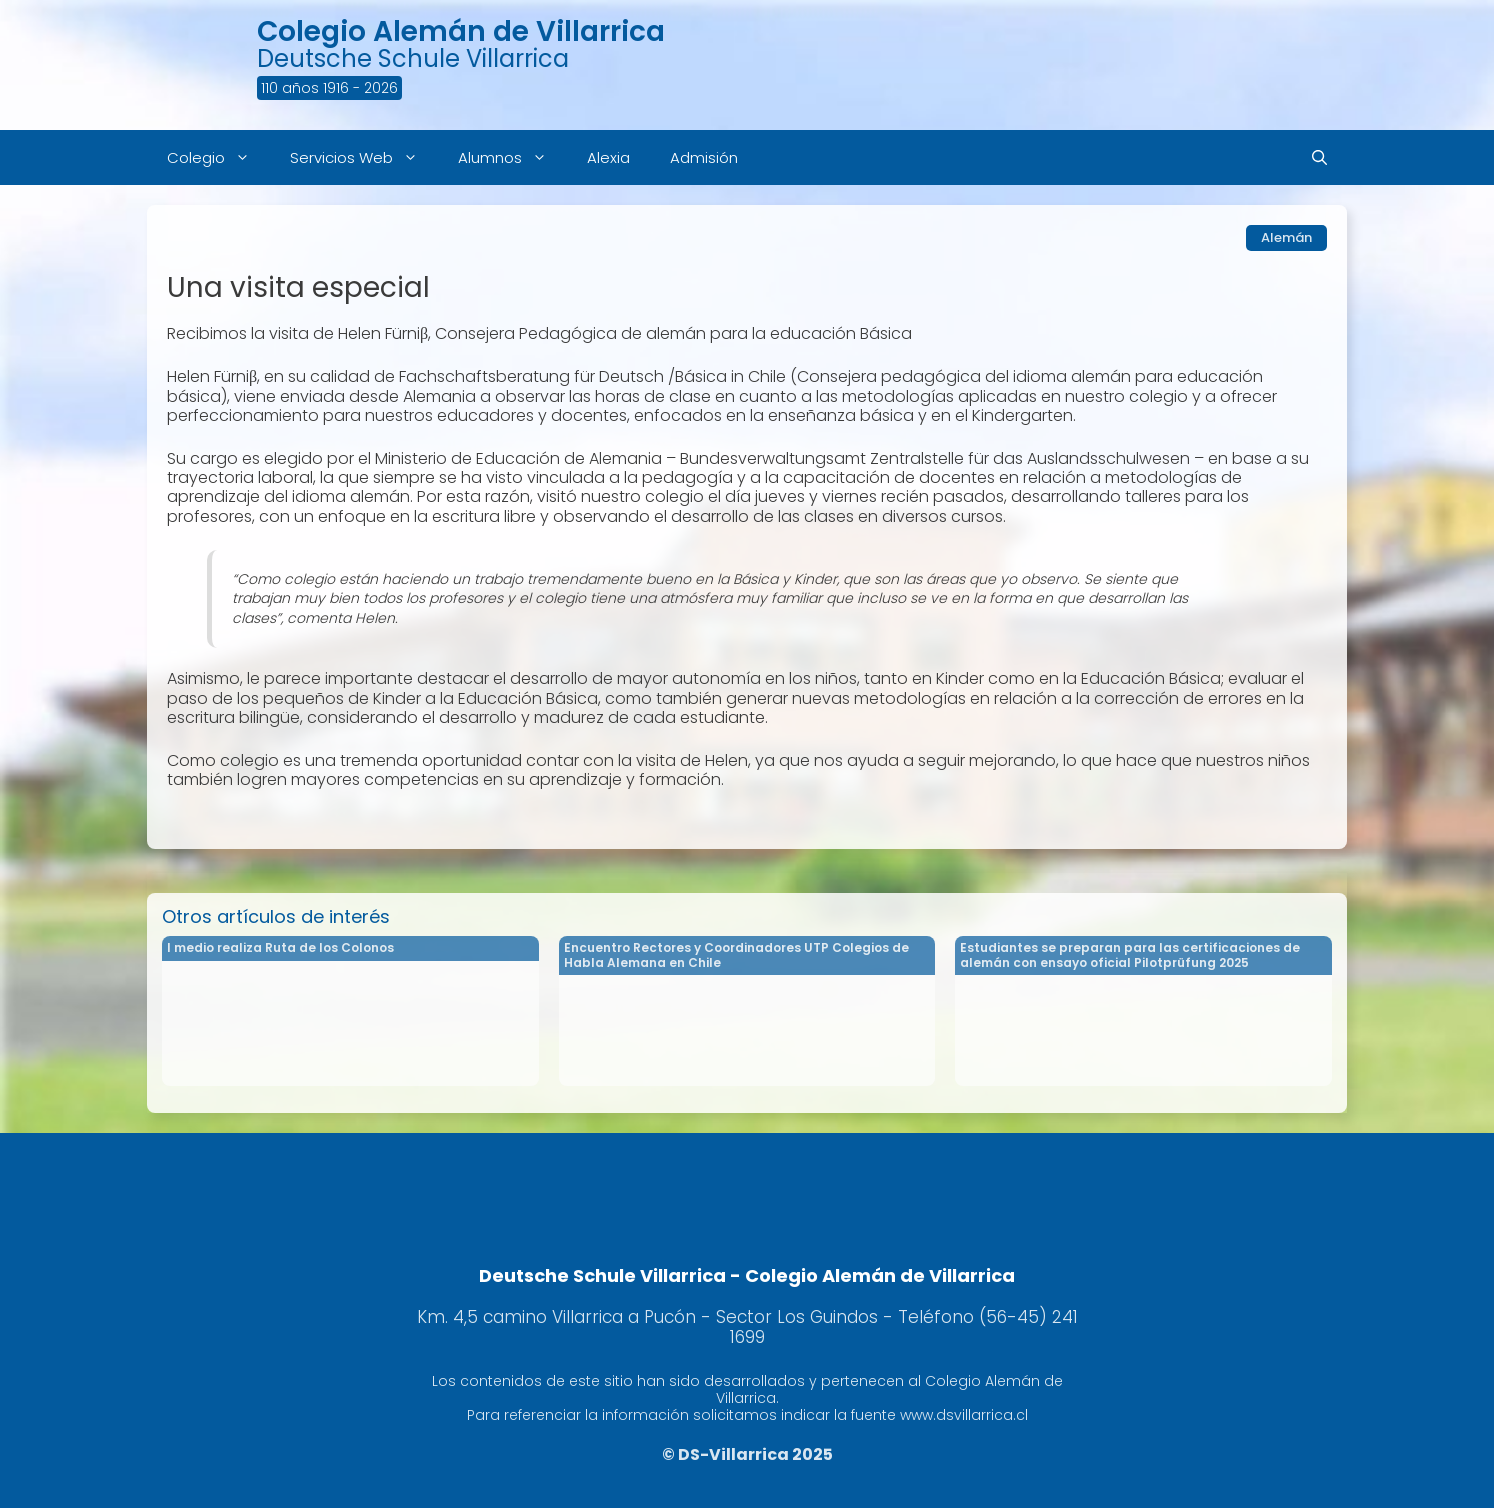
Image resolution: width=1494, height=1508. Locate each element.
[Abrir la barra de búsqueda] (1319, 157)
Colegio (218, 157)
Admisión (704, 157)
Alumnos (512, 157)
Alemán (1286, 237)
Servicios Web (364, 157)
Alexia (608, 157)
